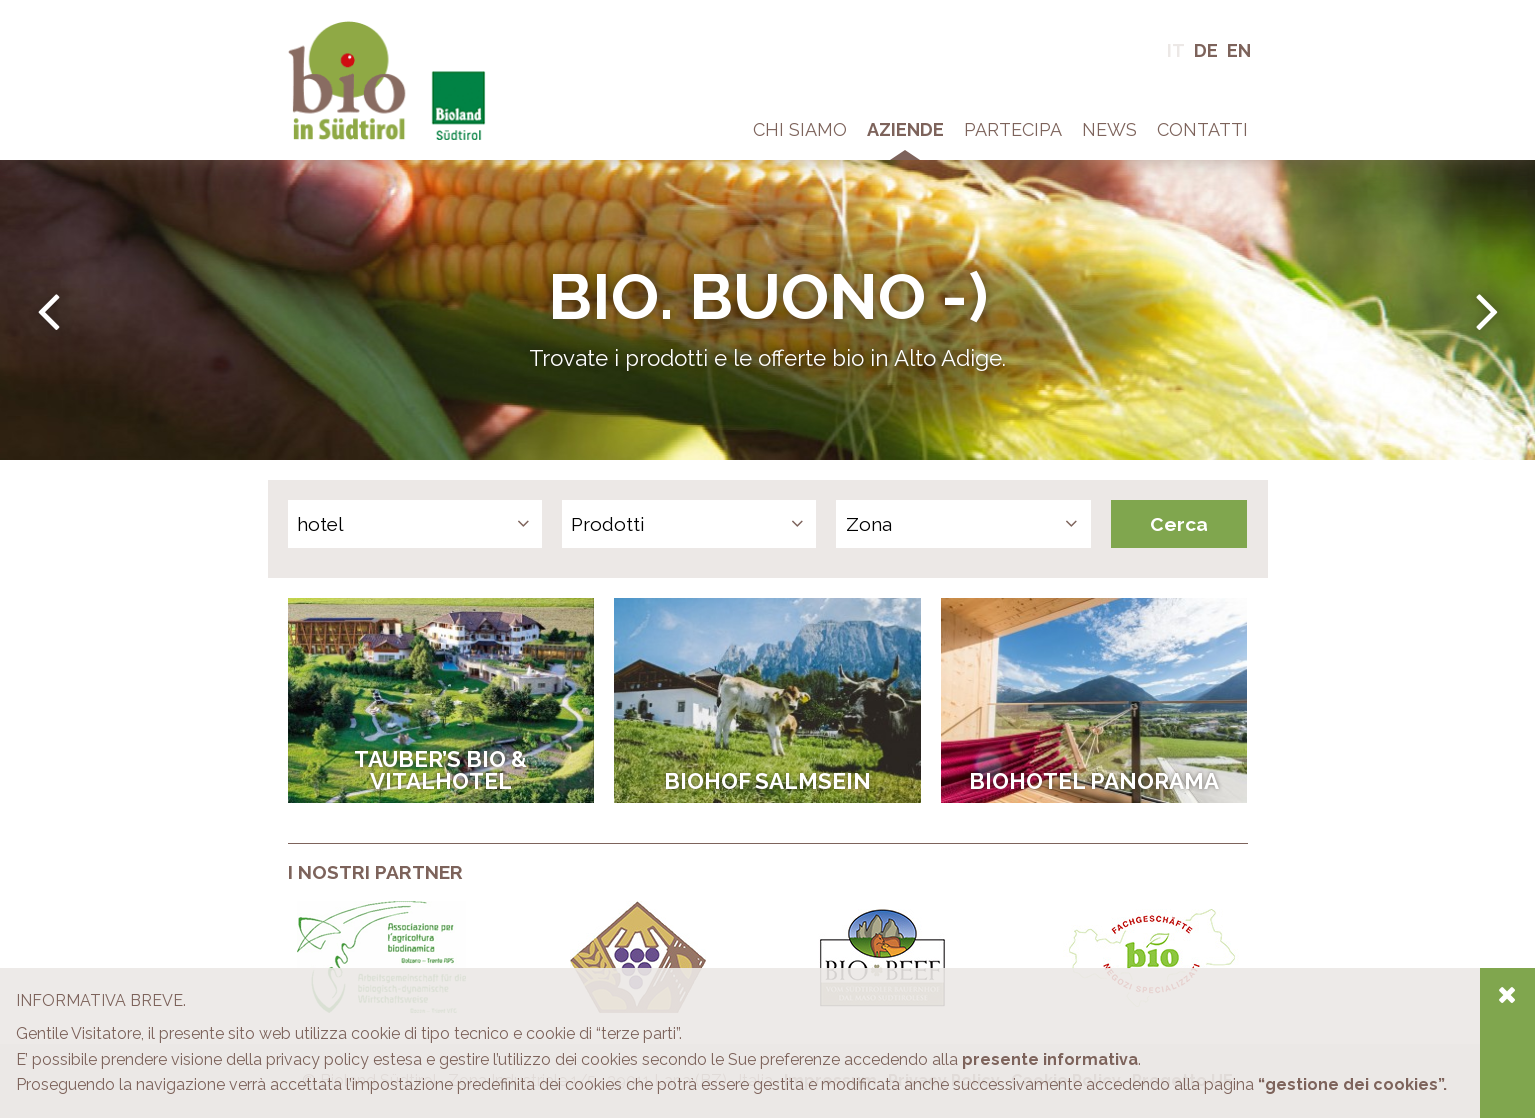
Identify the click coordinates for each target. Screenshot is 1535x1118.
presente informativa (1050, 1059)
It (1176, 50)
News (1109, 129)
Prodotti (608, 524)
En (1239, 50)
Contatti (1202, 129)
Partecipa (1013, 129)
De (1206, 50)
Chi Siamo (800, 129)
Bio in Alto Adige (349, 29)
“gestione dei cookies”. (1352, 1084)
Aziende (905, 129)
